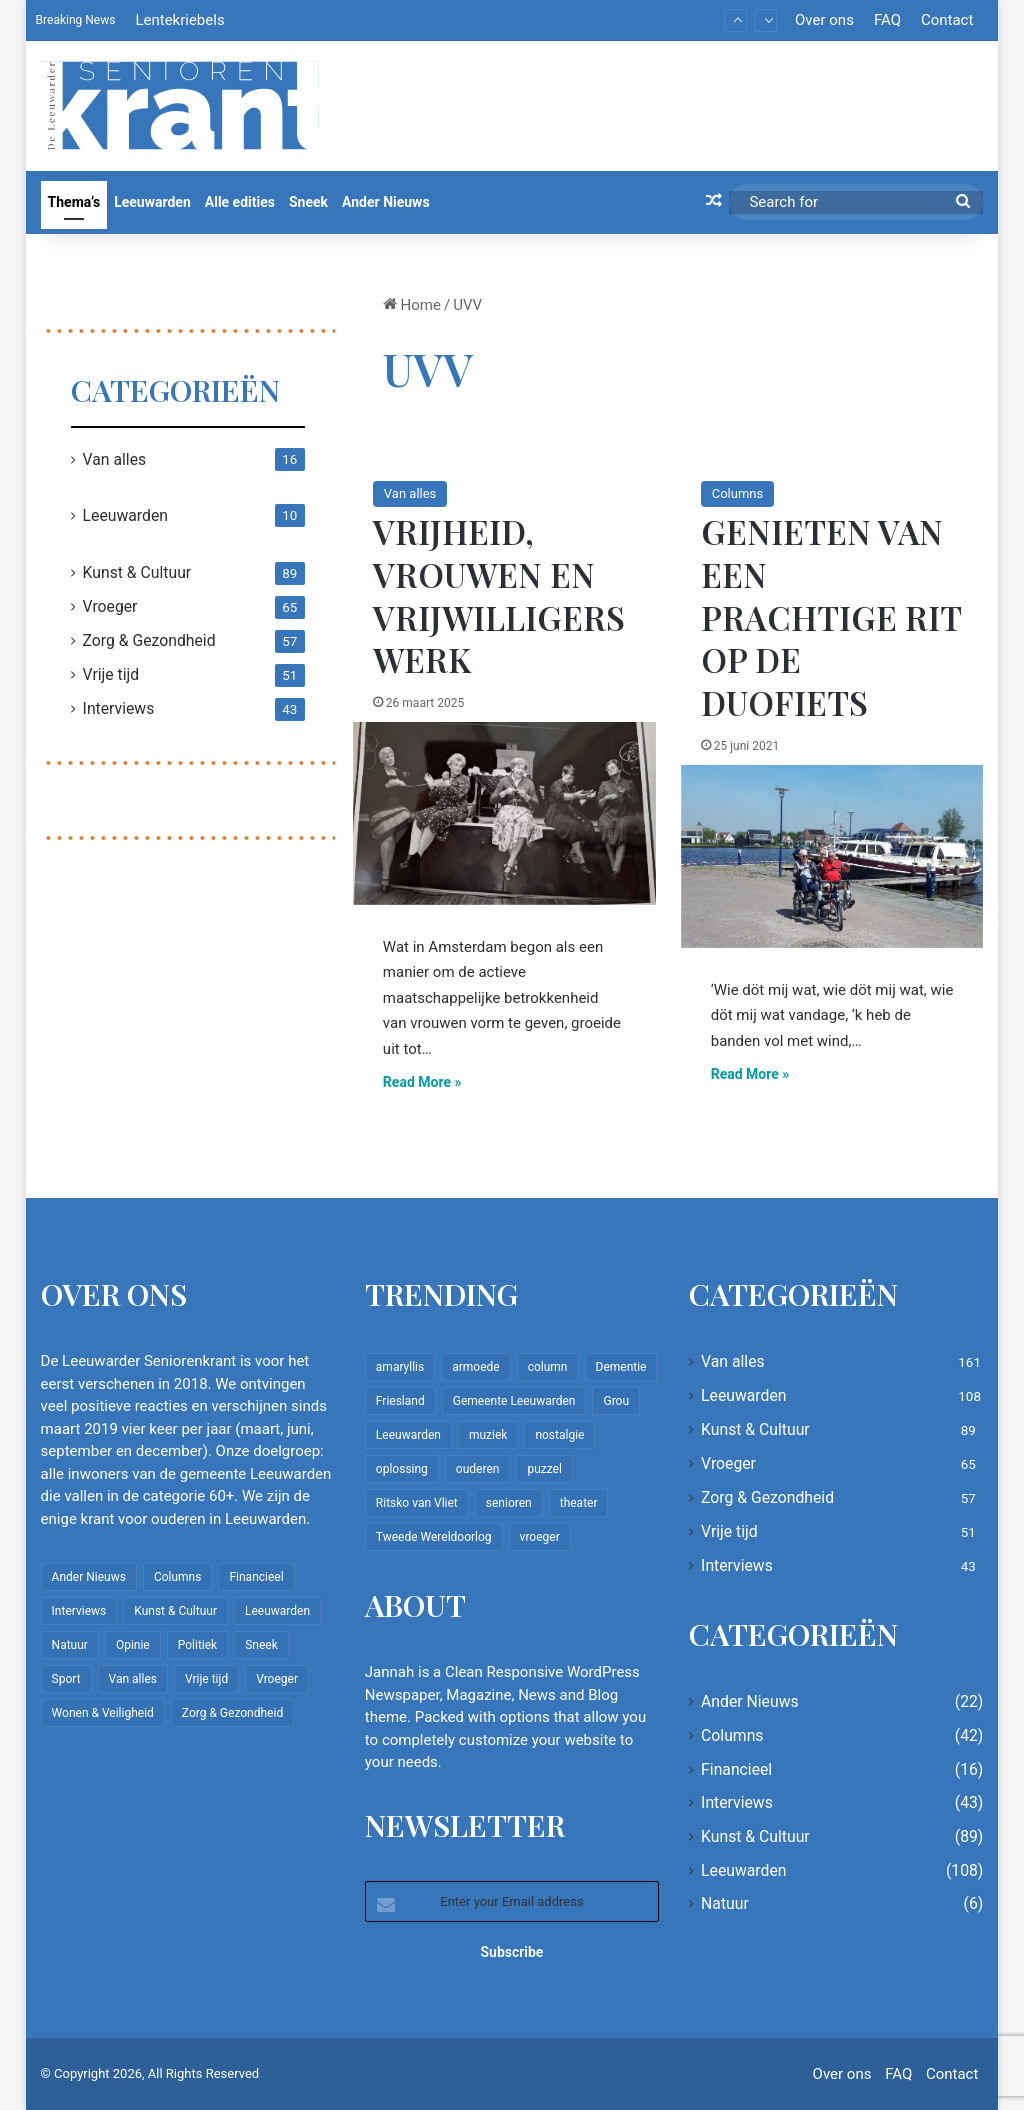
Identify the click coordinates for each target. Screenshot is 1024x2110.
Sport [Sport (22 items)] (66, 1679)
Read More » (422, 1082)
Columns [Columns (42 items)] (178, 1577)
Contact (947, 20)
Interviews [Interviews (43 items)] (79, 1611)
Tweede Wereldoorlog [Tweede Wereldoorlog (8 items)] (434, 1537)
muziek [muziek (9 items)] (488, 1435)
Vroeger (110, 606)
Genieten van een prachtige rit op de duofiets (831, 617)
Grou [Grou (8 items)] (616, 1401)
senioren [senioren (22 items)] (509, 1503)
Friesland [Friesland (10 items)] (400, 1401)
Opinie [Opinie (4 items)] (133, 1645)
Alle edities (240, 202)
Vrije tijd (111, 674)
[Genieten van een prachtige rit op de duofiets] (832, 856)
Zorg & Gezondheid (149, 640)
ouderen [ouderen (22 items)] (478, 1469)
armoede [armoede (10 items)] (475, 1367)
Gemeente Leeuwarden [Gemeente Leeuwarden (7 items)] (514, 1401)
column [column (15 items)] (548, 1367)
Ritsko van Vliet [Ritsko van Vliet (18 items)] (417, 1503)
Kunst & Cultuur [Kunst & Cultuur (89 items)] (175, 1611)
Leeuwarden (152, 202)
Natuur (725, 1903)
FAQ (887, 20)
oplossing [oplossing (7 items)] (402, 1469)
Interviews (119, 708)
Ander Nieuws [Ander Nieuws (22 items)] (89, 1577)
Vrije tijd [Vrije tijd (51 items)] (206, 1679)
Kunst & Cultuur (137, 572)
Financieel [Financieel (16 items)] (256, 1577)
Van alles (410, 493)
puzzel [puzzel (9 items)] (544, 1469)
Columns (738, 493)
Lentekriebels (179, 20)
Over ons (824, 20)
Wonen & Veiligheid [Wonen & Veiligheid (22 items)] (103, 1713)
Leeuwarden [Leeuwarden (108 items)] (277, 1611)
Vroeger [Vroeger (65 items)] (277, 1679)
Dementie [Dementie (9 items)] (621, 1367)
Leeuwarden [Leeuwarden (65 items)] (408, 1435)
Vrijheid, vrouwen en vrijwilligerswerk (499, 595)
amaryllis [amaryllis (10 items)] (400, 1367)
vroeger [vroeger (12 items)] (540, 1537)
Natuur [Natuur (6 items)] (70, 1645)
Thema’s (74, 202)
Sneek (308, 202)
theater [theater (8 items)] (579, 1503)
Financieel (736, 1769)
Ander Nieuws (386, 202)
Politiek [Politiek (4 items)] (197, 1645)
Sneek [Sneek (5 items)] (261, 1645)
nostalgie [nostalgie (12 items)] (559, 1435)
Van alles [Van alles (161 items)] (133, 1679)
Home (412, 305)
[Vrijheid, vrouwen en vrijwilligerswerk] (504, 813)
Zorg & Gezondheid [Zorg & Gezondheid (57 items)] (232, 1713)
